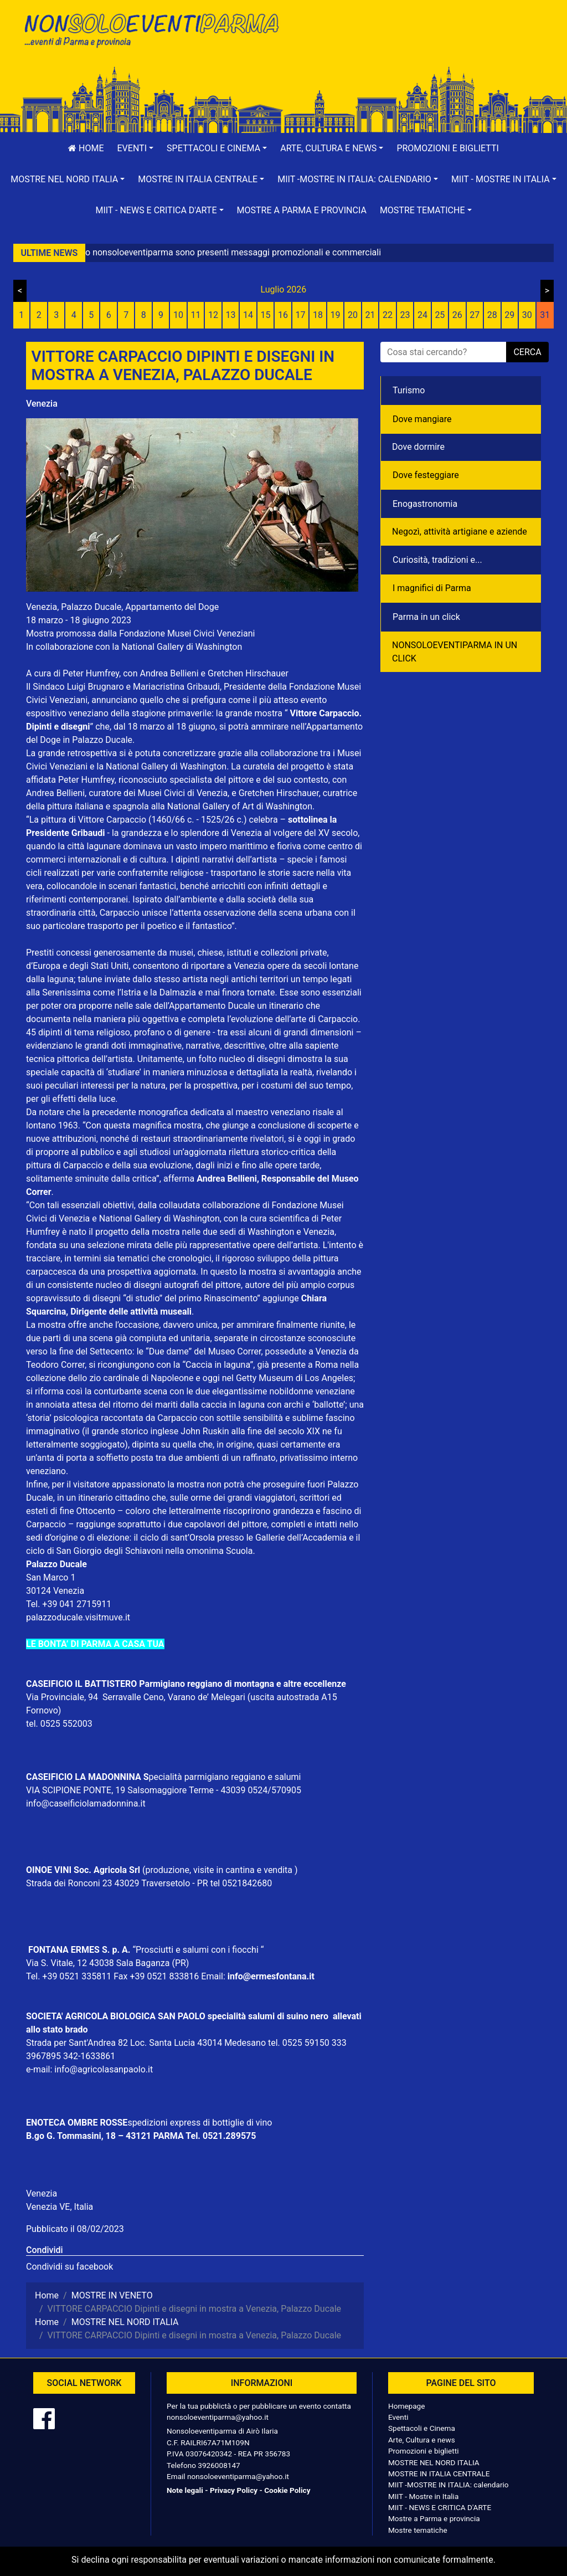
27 (475, 315)
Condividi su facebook (69, 2266)
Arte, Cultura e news (421, 2439)
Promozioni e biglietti (447, 148)
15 (266, 315)
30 (527, 315)
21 (370, 315)
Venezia (42, 403)
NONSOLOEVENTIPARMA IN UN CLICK (454, 652)
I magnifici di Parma (432, 588)
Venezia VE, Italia (59, 2207)
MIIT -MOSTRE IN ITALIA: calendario (448, 2484)
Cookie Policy (287, 2490)
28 (492, 315)
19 (335, 315)
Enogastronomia (425, 504)
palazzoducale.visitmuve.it (78, 1617)
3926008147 (219, 2465)
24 (422, 315)
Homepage (406, 2405)
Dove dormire (418, 447)
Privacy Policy (233, 2490)
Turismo (409, 390)
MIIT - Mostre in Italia (423, 2496)
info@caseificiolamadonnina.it (86, 1803)
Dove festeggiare (426, 475)
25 (440, 315)
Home (86, 148)
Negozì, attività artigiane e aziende (459, 531)
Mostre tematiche (417, 2530)
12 (213, 315)
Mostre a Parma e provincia (302, 210)
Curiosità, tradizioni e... (437, 560)
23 (405, 315)
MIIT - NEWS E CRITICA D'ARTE (439, 2507)
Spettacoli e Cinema (421, 2428)
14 (248, 315)
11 (196, 315)
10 (178, 315)
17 (301, 315)
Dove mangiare (422, 419)
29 (509, 315)
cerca (527, 352)
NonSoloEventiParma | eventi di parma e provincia (150, 32)
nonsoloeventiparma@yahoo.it (218, 2417)
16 (283, 315)
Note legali (185, 2490)
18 (318, 315)
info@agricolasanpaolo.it (103, 2069)
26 (457, 315)
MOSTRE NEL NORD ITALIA (434, 2462)
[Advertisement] (416, 45)
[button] (136, 148)
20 (353, 315)
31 (545, 315)
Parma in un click (426, 617)
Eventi (398, 2417)
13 (231, 315)
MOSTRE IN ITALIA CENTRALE (438, 2473)
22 (388, 315)
